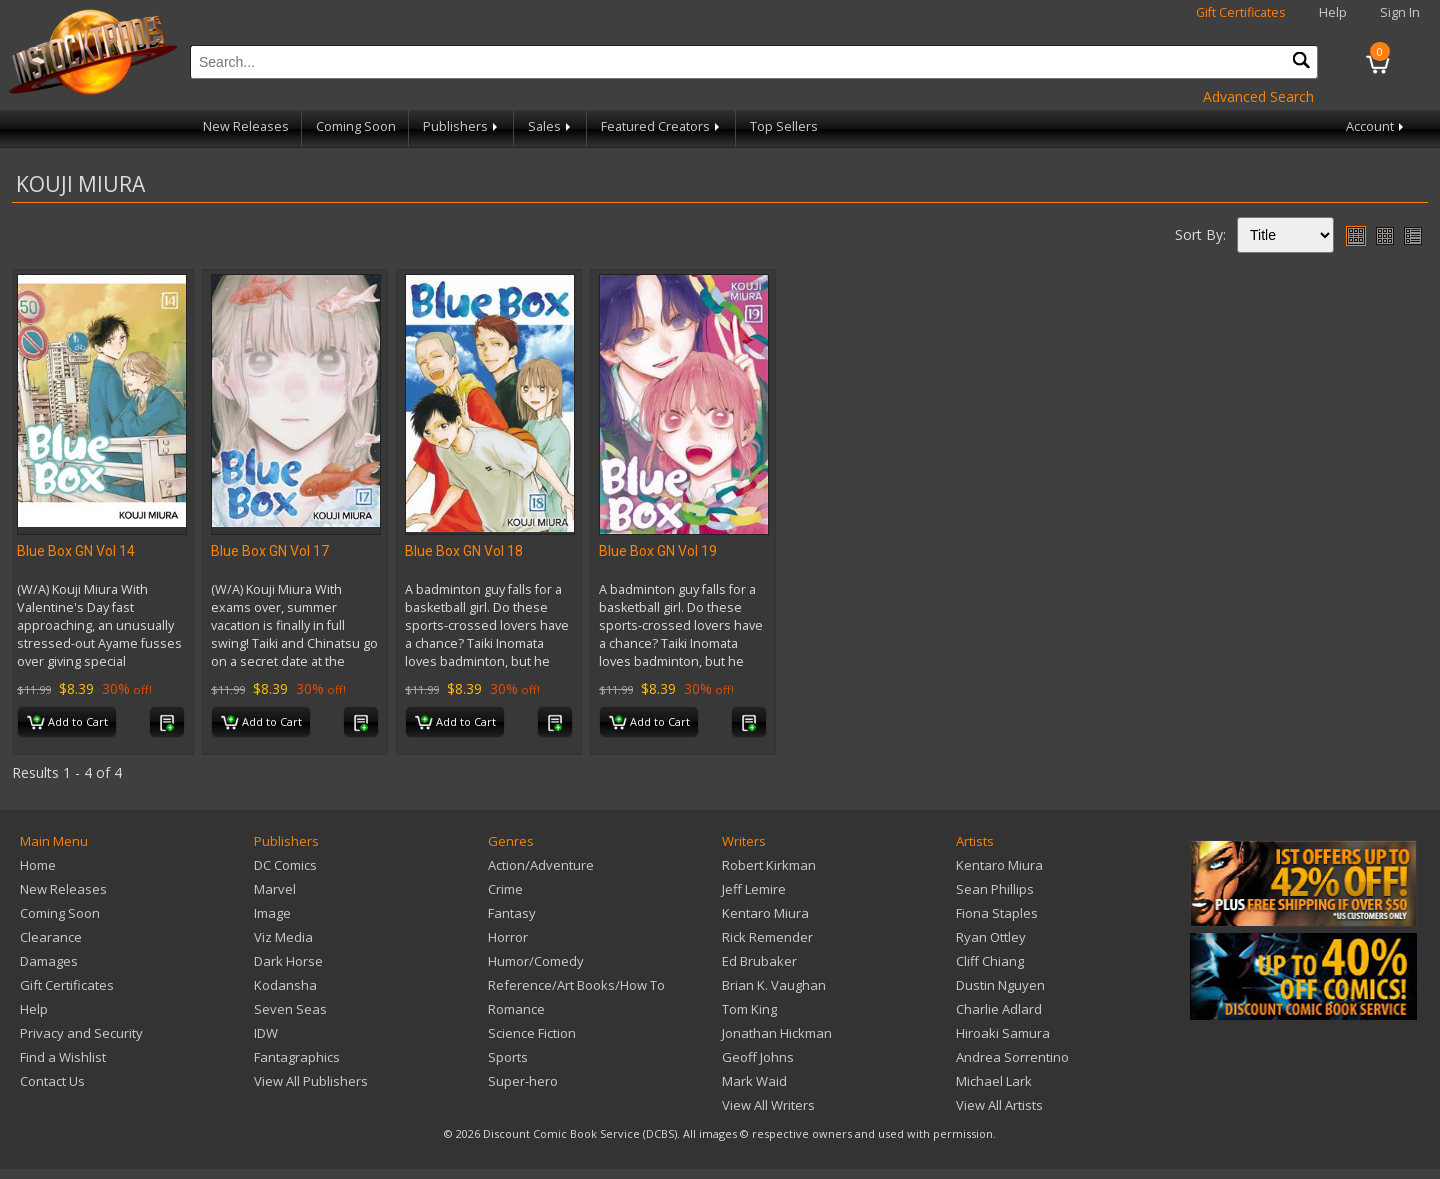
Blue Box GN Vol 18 (464, 551)
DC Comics (285, 865)
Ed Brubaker (759, 961)
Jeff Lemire (754, 889)
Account (1376, 126)
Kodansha (285, 985)
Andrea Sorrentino (1012, 1057)
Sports (508, 1057)
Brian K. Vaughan (774, 985)
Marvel (275, 889)
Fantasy (512, 913)
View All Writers (768, 1105)
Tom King (749, 1009)
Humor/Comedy (536, 961)
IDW (266, 1033)
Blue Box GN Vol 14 (76, 551)
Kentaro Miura (765, 913)
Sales (551, 126)
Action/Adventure (541, 865)
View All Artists (999, 1105)
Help (1333, 12)
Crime (505, 889)
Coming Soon (356, 126)
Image (272, 913)
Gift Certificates (1241, 12)
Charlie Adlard (999, 1009)
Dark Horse (288, 961)
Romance (516, 1009)
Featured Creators (662, 126)
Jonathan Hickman (777, 1033)
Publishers (462, 126)
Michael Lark (994, 1081)
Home (38, 865)
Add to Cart (67, 723)
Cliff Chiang (990, 961)
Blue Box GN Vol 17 (270, 551)
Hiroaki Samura (1003, 1033)
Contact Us (52, 1081)
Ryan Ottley (991, 937)
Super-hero (523, 1081)
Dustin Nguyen (1000, 985)
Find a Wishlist (63, 1057)
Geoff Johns (758, 1057)
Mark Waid (754, 1081)
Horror (508, 937)
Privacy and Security (81, 1033)
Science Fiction (532, 1033)
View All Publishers (311, 1081)
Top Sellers (784, 126)
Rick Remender (767, 937)
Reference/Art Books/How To (576, 985)
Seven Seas (290, 1009)
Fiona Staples (997, 913)
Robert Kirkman (769, 865)
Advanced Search (1258, 96)
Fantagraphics (297, 1057)
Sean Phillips (995, 889)
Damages (49, 961)
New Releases (246, 126)
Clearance (51, 937)
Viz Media (283, 937)
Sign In (1400, 12)
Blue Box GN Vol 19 (658, 551)
